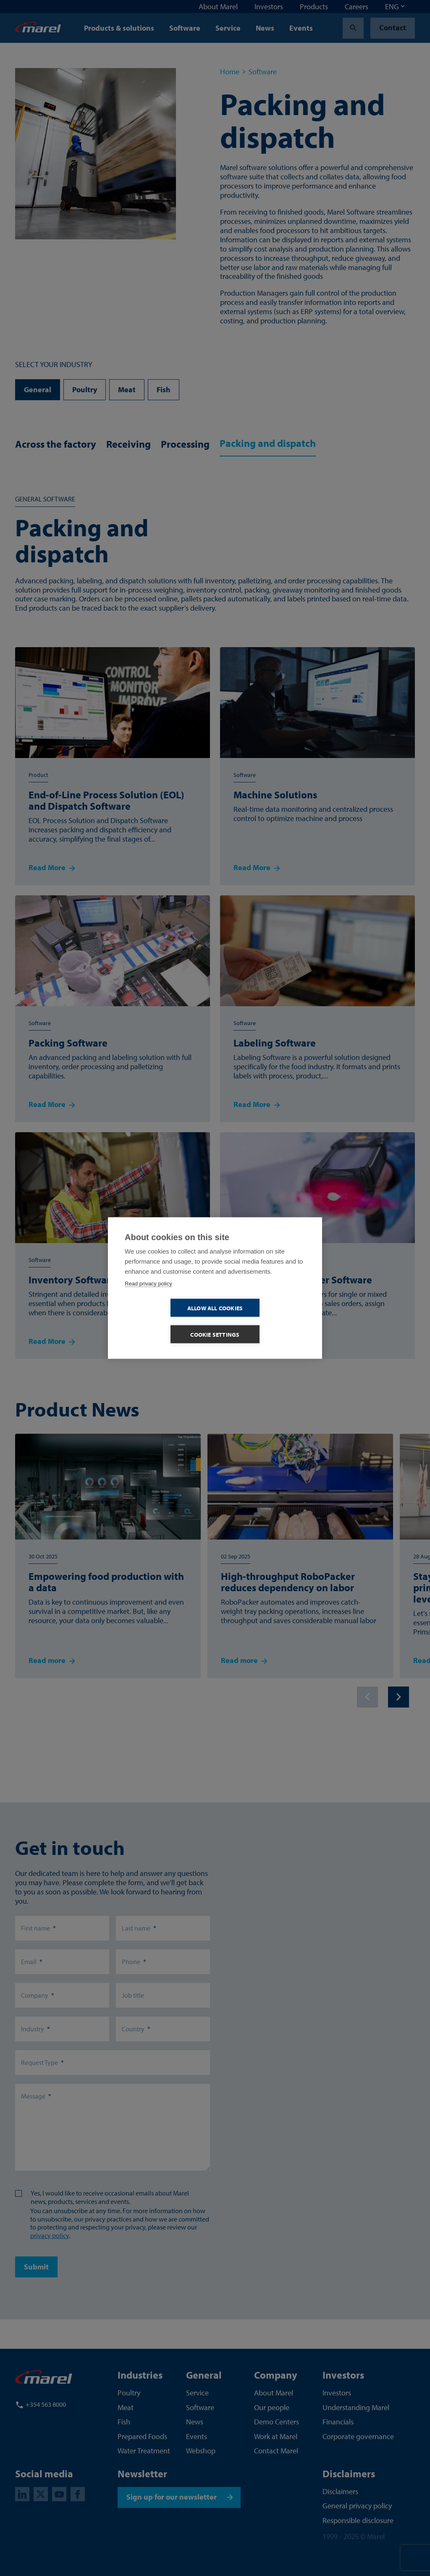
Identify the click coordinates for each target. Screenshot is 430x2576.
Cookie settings (263, 1321)
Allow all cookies (166, 1321)
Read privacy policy (148, 1296)
